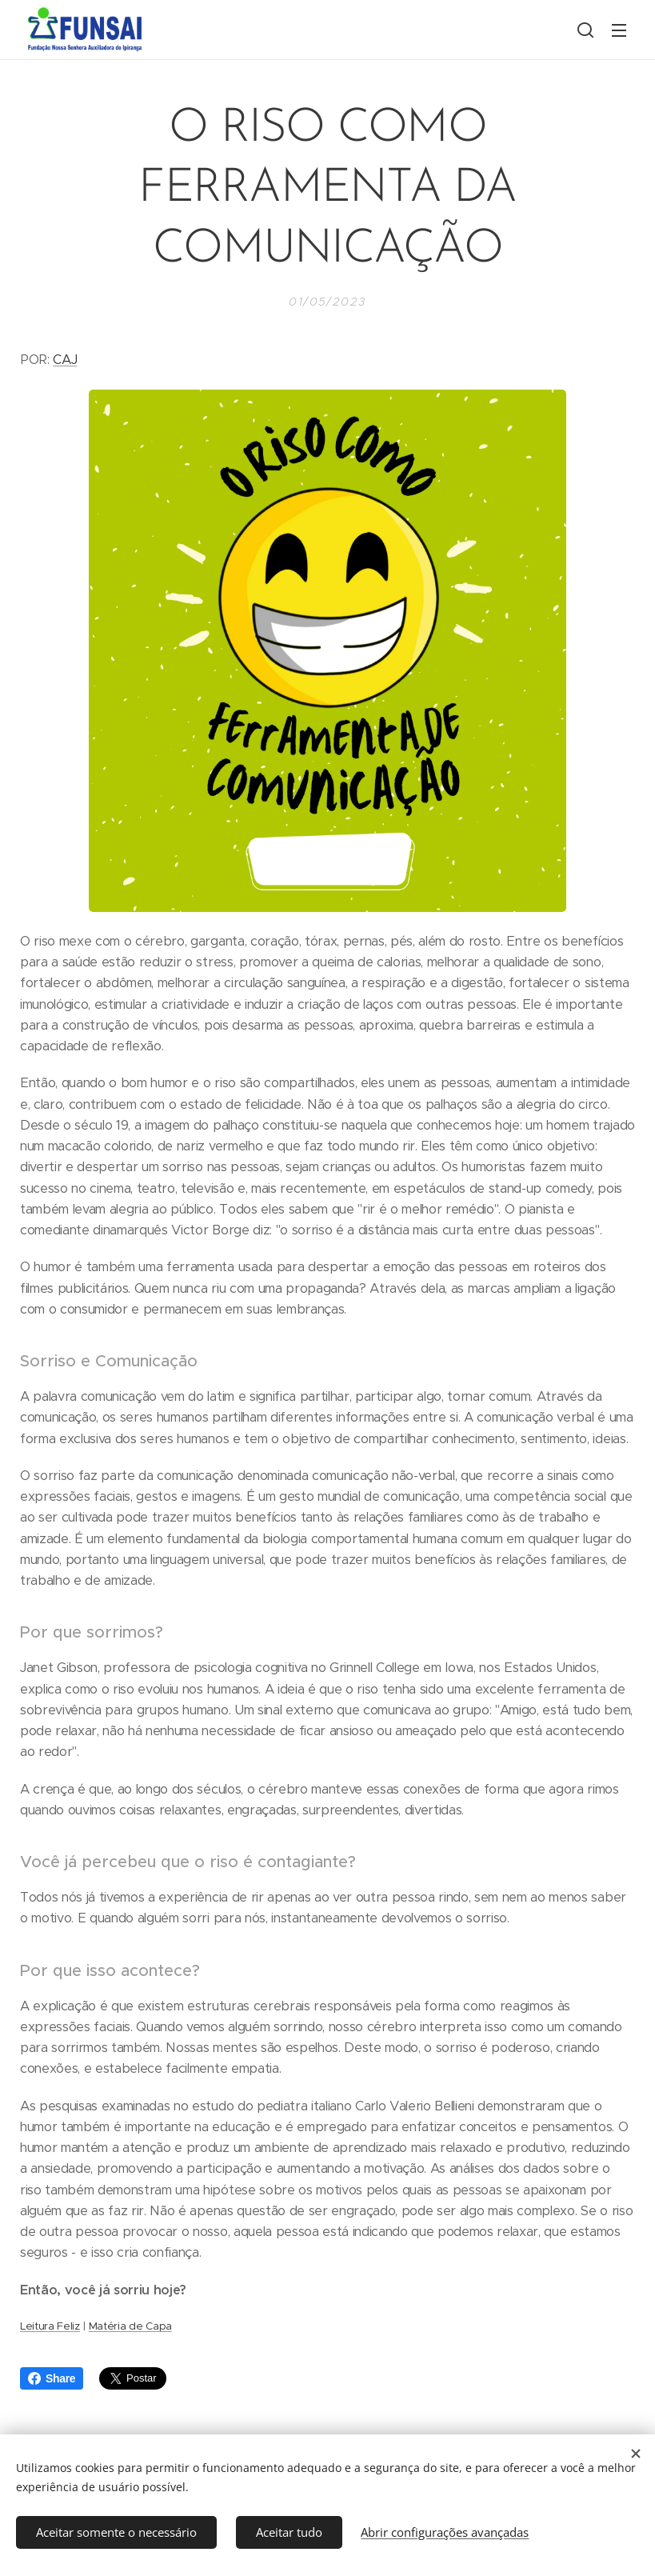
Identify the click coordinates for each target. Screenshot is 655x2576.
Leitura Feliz (50, 2325)
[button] (585, 30)
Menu (619, 30)
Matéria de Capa (130, 2325)
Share (51, 2378)
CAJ (65, 359)
